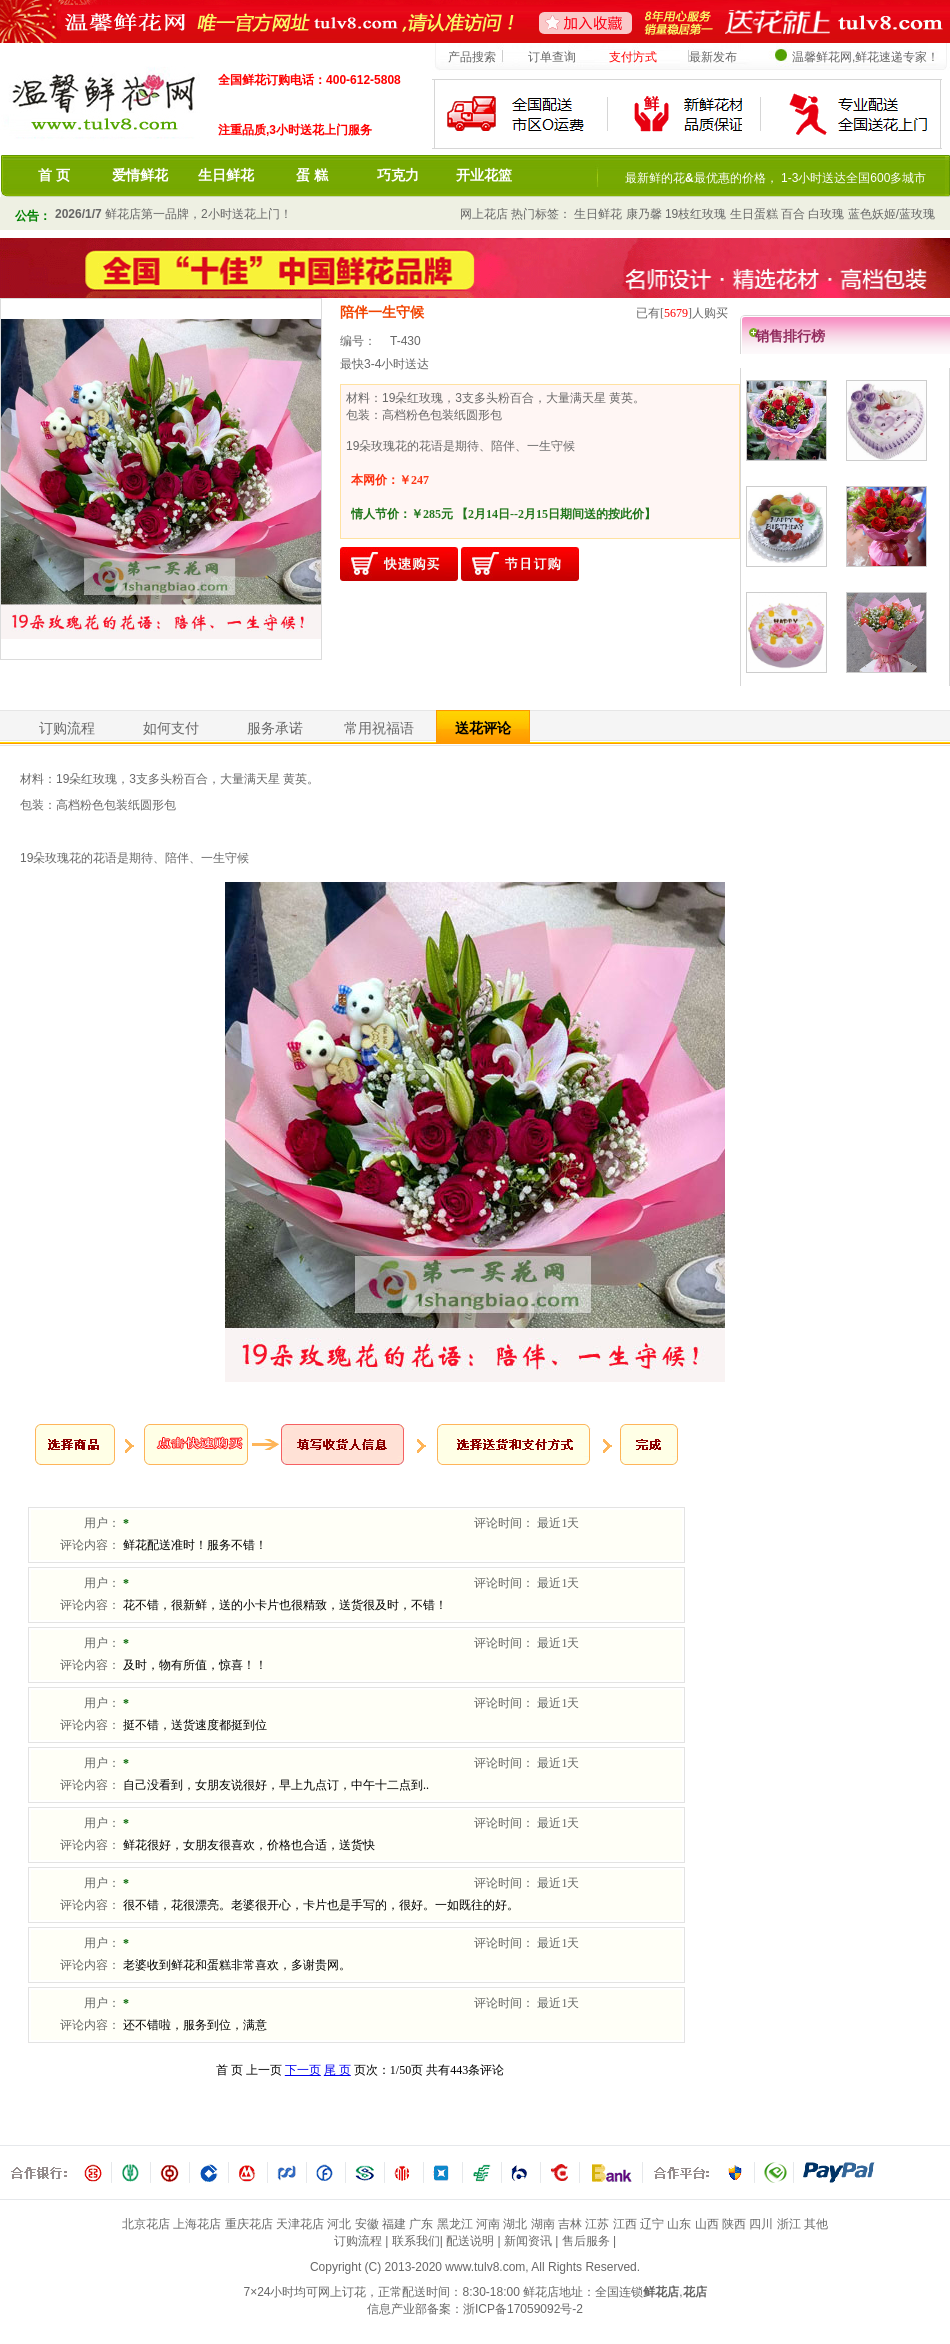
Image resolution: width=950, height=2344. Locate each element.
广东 (421, 2224)
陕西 (734, 2224)
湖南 (543, 2224)
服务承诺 (275, 728)
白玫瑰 (826, 214)
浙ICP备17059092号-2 (523, 2309)
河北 (339, 2224)
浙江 (789, 2224)
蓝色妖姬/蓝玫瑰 (891, 214)
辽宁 (652, 2224)
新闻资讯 (528, 2241)
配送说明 (470, 2241)
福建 (394, 2224)
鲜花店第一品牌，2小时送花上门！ (173, 214)
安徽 (367, 2224)
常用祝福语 (379, 728)
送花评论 (483, 728)
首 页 (54, 175)
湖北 (515, 2224)
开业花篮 (484, 175)
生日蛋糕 (754, 214)
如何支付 (171, 728)
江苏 (597, 2224)
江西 (625, 2224)
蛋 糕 (312, 175)
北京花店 (146, 2224)
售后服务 (586, 2241)
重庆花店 (249, 2224)
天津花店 (300, 2224)
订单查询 (552, 57)
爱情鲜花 (140, 175)
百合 (793, 214)
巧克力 (398, 175)
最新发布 (713, 57)
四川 (761, 2224)
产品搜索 (472, 57)
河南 (488, 2224)
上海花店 (197, 2224)
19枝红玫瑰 (695, 214)
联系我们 (416, 2241)
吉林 (570, 2224)
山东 (679, 2224)
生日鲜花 (226, 175)
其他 (816, 2224)
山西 (707, 2224)
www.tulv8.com (485, 2267)
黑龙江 (455, 2224)
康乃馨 (644, 214)
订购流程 (67, 728)
